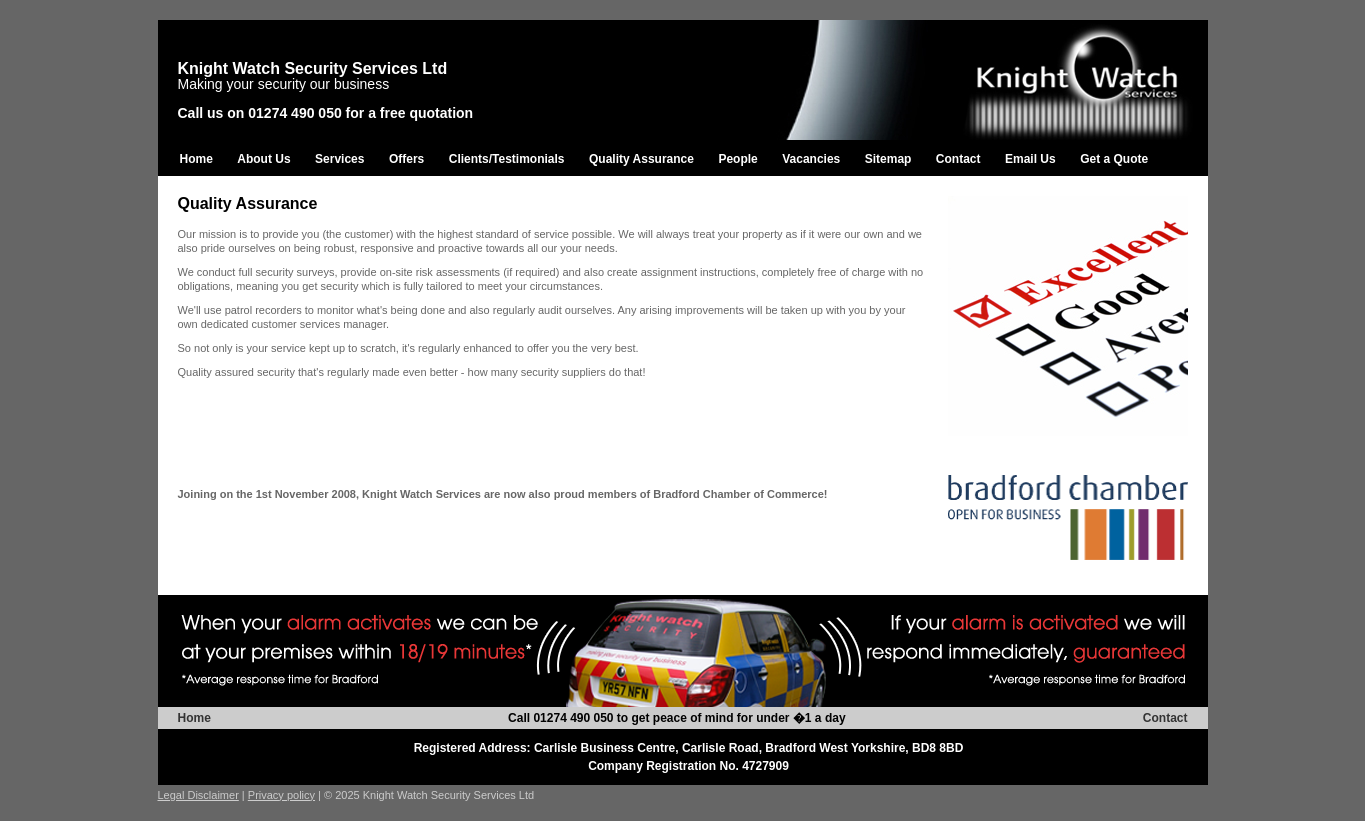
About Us (263, 159)
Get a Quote (1114, 159)
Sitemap (888, 159)
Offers (406, 159)
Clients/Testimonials (507, 159)
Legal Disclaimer (198, 795)
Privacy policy (281, 795)
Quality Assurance (641, 159)
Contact (958, 159)
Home (196, 159)
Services (339, 159)
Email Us (1030, 159)
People (737, 159)
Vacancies (811, 159)
